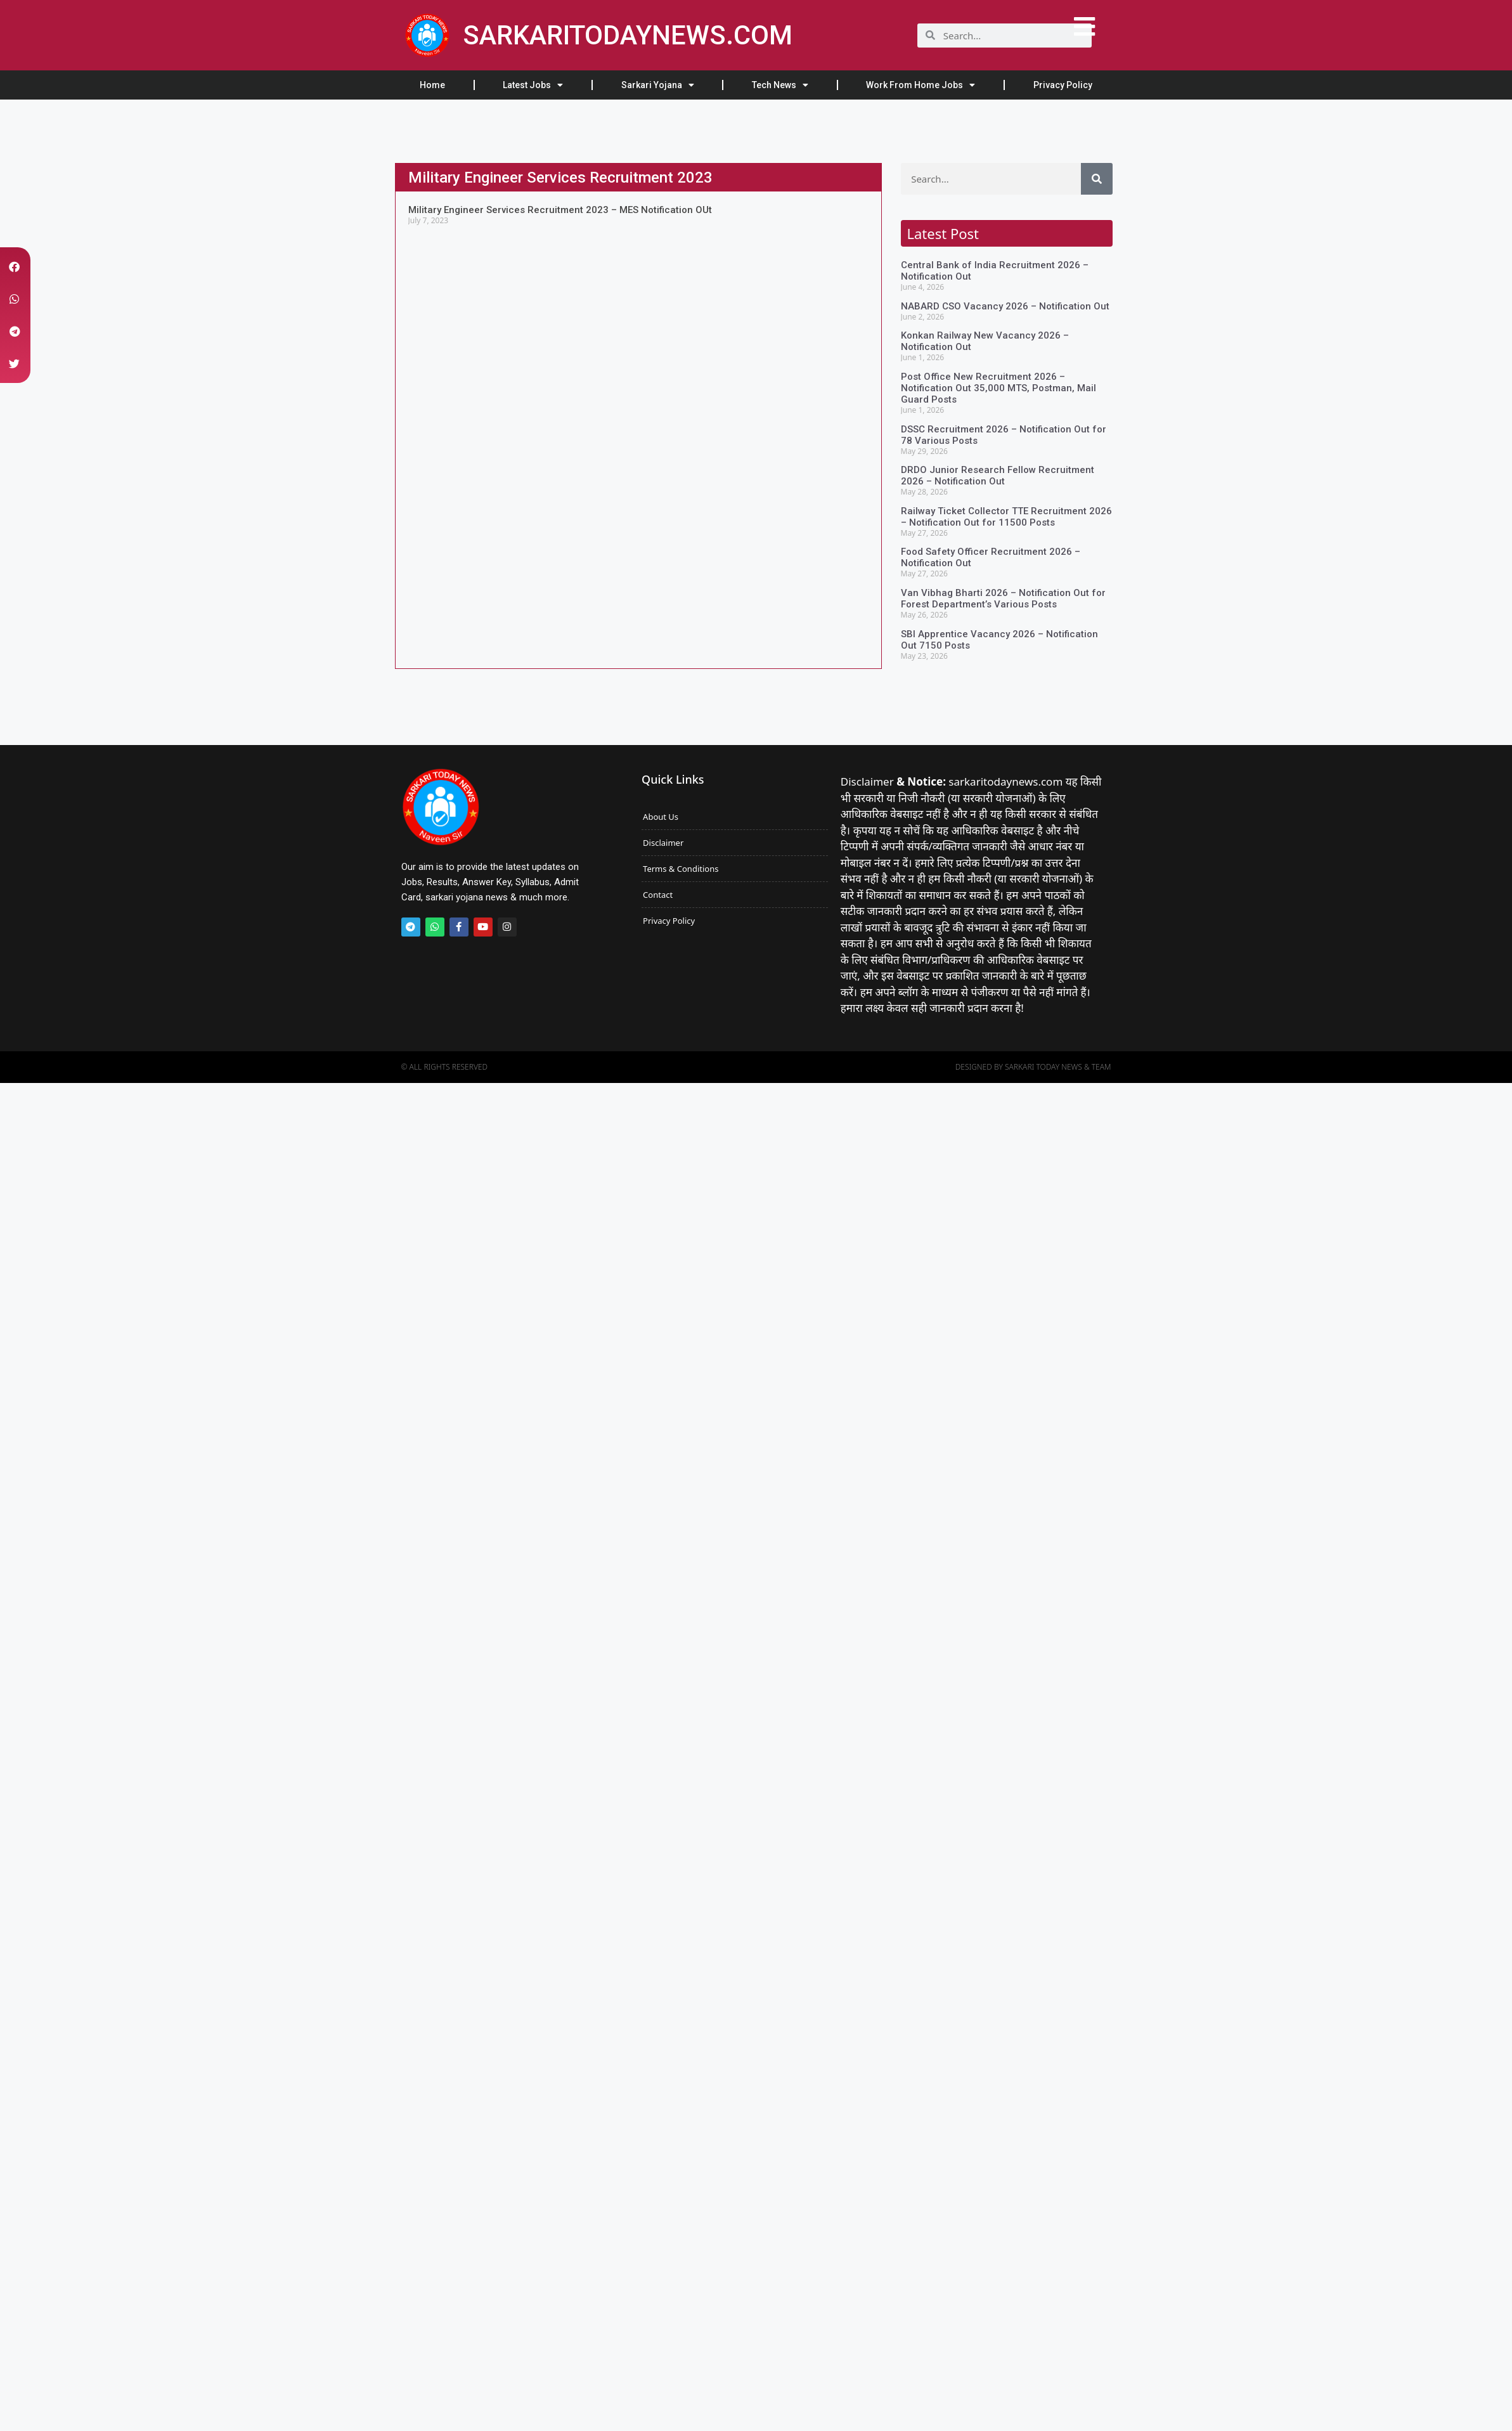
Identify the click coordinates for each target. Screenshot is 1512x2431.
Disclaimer (663, 842)
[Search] (1097, 179)
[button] (14, 266)
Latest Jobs (533, 85)
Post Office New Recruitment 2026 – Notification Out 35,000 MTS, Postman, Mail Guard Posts (998, 388)
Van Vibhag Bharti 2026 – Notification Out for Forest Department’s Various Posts (1003, 598)
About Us (660, 816)
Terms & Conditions (680, 868)
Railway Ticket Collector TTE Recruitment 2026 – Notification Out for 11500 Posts (1006, 516)
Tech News (780, 85)
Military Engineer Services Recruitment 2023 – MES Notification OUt (560, 210)
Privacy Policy (1062, 85)
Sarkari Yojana (657, 85)
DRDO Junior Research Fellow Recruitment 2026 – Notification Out (997, 475)
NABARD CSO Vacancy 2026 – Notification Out (1005, 306)
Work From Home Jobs (920, 85)
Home (432, 85)
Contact (658, 894)
